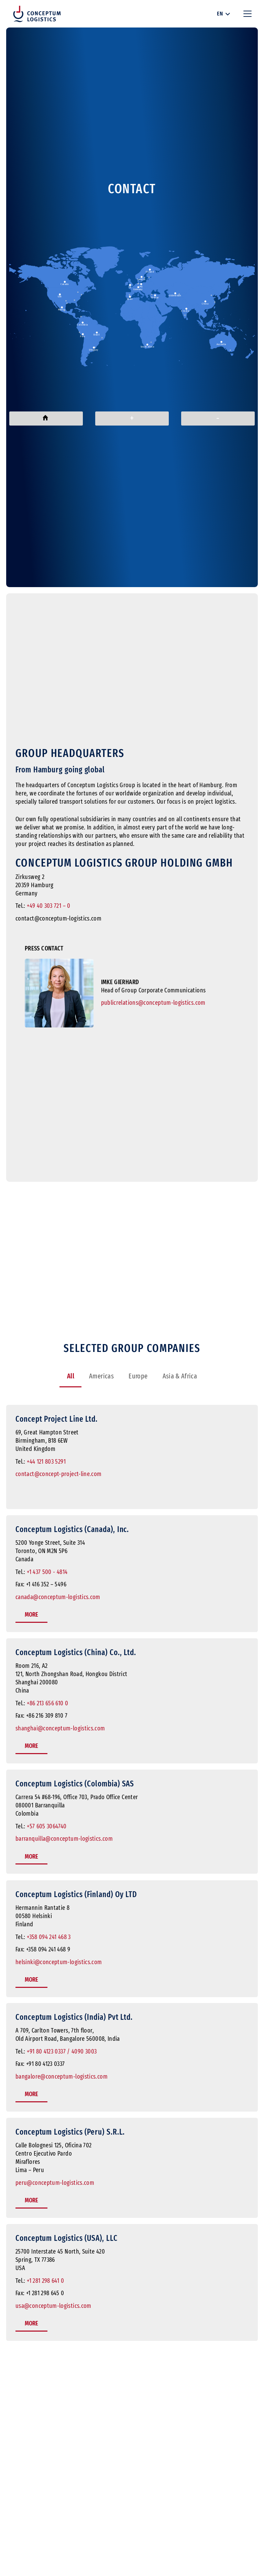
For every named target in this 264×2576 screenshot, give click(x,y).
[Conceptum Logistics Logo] (37, 14)
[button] (223, 13)
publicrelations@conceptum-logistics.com (153, 1002)
